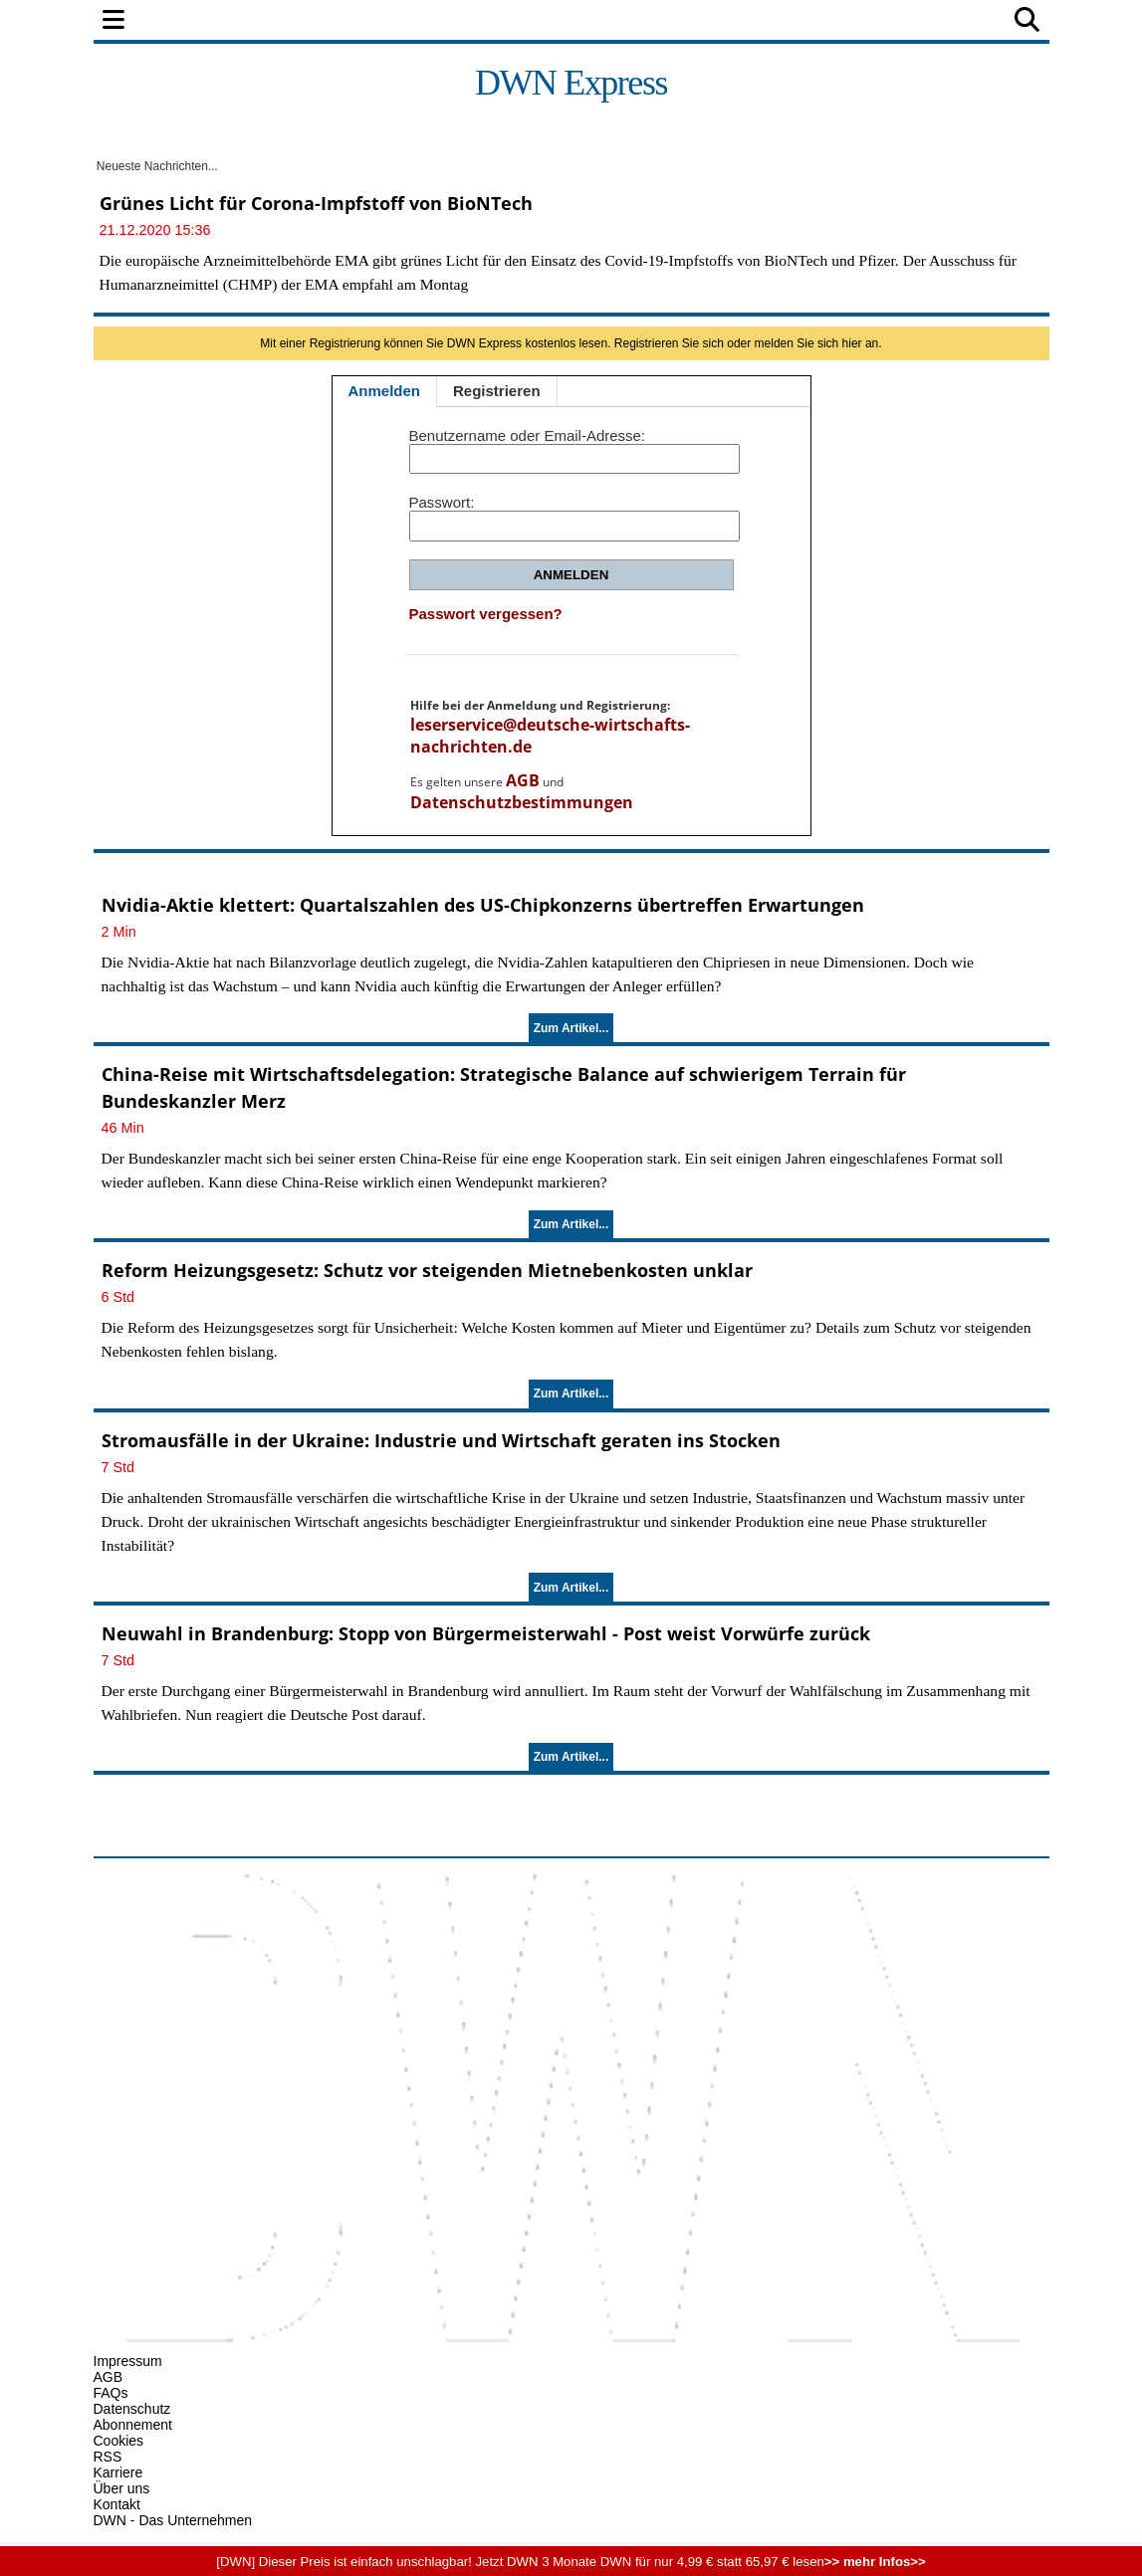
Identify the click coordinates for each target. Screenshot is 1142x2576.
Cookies (119, 2441)
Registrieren (497, 390)
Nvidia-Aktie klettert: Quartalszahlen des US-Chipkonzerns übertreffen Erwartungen (483, 905)
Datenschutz (132, 2409)
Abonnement (133, 2425)
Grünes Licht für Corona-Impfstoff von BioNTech (316, 203)
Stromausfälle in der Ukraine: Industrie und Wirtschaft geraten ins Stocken (441, 1440)
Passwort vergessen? (486, 613)
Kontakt (117, 2504)
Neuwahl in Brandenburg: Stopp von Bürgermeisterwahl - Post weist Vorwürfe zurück (486, 1633)
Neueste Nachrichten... (156, 166)
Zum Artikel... (571, 1028)
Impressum (128, 2361)
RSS (108, 2457)
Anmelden (384, 390)
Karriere (118, 2472)
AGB (523, 780)
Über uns (122, 2488)
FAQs (111, 2393)
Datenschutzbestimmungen (521, 802)
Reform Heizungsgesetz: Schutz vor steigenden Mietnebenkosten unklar (427, 1270)
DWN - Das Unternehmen (173, 2520)
